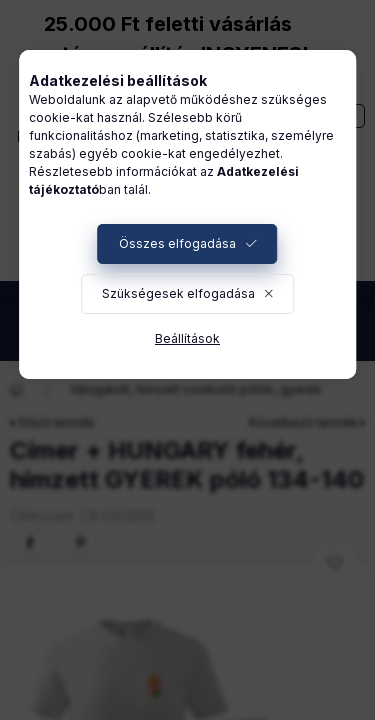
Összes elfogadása (177, 243)
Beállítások (187, 338)
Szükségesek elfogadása (178, 293)
